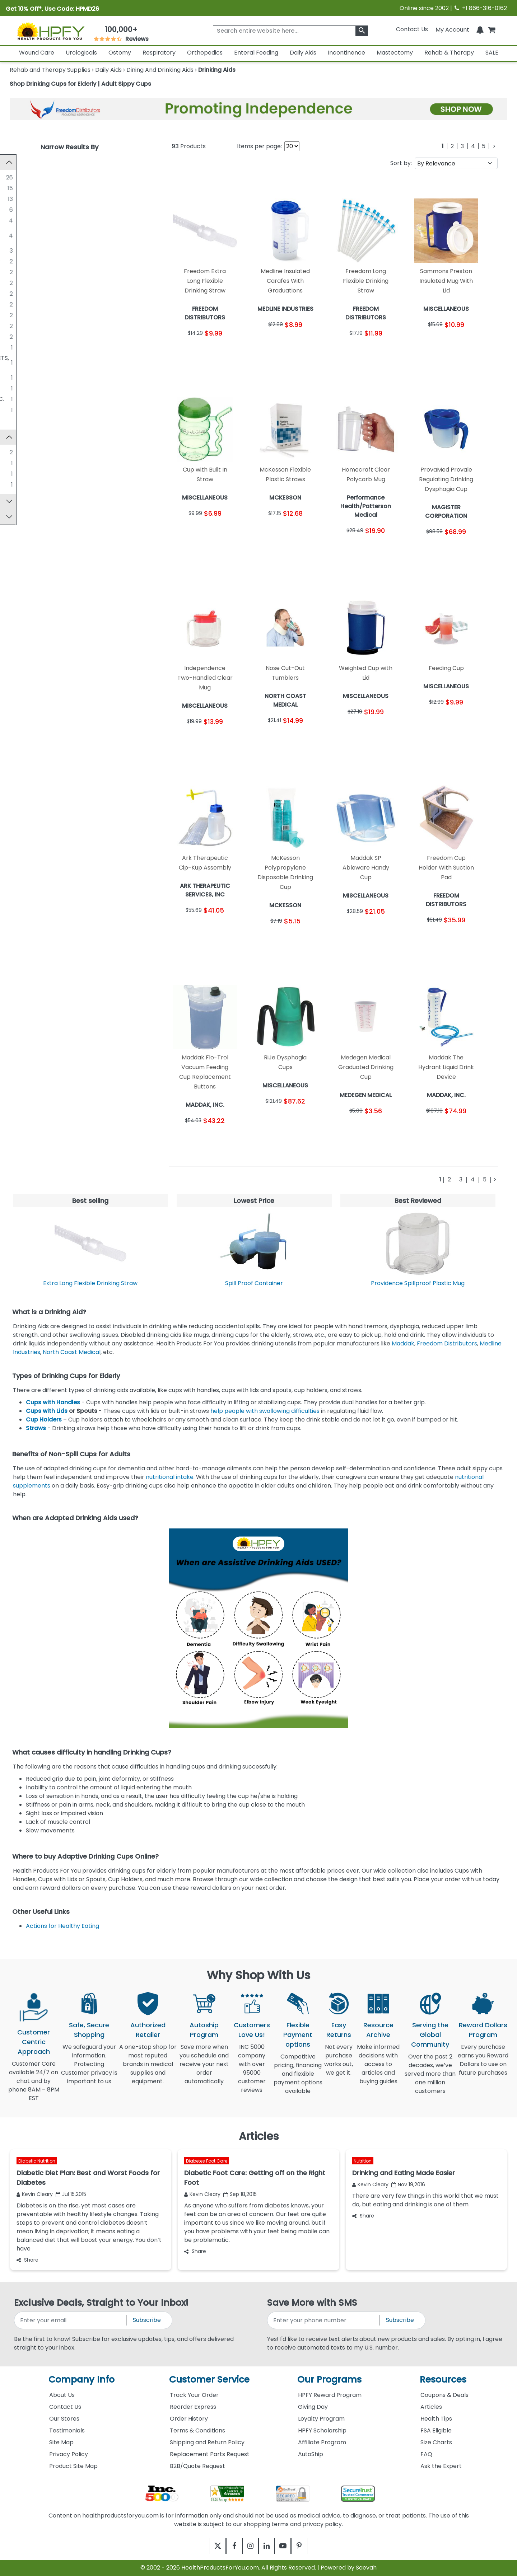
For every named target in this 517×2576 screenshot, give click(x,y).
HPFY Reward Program (330, 2395)
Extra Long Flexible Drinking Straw (90, 1283)
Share (27, 2259)
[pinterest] (308, 2546)
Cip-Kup (34, 466)
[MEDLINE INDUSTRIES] (16, 188)
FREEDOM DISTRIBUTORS (56, 250)
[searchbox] (290, 30)
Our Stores (64, 2419)
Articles (431, 2407)
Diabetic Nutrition (36, 2161)
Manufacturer (33, 162)
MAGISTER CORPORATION (58, 377)
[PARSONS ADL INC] (16, 388)
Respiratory (159, 52)
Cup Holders (44, 1419)
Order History (189, 2419)
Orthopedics (205, 52)
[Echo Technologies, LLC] (16, 198)
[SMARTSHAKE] (16, 336)
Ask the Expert (441, 2466)
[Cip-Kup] (16, 466)
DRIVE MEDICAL (43, 347)
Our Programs (329, 2379)
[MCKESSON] (16, 220)
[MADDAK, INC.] (16, 282)
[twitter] (209, 2546)
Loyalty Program (321, 2419)
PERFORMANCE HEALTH (54, 315)
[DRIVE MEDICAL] (16, 347)
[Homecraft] (16, 476)
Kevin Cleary (35, 2194)
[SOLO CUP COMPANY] (16, 209)
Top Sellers (29, 508)
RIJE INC (33, 410)
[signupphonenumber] (324, 2320)
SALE (491, 52)
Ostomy (119, 52)
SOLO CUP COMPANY (51, 209)
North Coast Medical (72, 1352)
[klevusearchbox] (361, 30)
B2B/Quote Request (197, 2466)
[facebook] (229, 2546)
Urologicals (81, 52)
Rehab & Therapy (449, 52)
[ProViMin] (16, 487)
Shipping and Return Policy (207, 2442)
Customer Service (209, 2379)
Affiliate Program (322, 2442)
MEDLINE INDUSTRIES (50, 188)
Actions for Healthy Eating (62, 1926)
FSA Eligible (436, 2430)
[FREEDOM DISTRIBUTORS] (16, 250)
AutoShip (310, 2454)
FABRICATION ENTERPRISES (59, 272)
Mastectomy (395, 52)
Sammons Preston (48, 455)
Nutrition (363, 2161)
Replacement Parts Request (210, 2454)
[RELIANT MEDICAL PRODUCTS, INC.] (16, 399)
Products (189, 146)
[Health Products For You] (50, 31)
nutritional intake (169, 1477)
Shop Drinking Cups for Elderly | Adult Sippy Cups (80, 84)
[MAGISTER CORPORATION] (16, 377)
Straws (36, 1428)
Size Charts (436, 2442)
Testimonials (67, 2430)
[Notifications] (480, 29)
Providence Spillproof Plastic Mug (418, 1283)
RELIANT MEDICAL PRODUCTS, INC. (69, 399)
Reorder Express (193, 2407)
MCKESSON (37, 220)
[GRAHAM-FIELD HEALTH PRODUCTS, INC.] (16, 358)
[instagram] (249, 2546)
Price (20, 523)
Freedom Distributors (447, 1343)
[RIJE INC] (16, 409)
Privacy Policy (68, 2454)
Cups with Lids (46, 1411)
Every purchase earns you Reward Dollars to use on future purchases (483, 2064)
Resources (443, 2379)
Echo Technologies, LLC (54, 199)
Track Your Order (194, 2395)
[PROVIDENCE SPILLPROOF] (16, 325)
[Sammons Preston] (16, 455)
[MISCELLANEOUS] (16, 177)
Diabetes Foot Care (206, 2161)
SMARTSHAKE (41, 336)
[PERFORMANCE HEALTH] (16, 315)
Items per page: (259, 146)
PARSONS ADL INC (47, 388)
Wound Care (36, 52)
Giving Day (313, 2407)
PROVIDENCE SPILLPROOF (57, 326)
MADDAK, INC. (41, 282)
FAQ (426, 2454)
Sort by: (401, 163)
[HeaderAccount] (452, 29)
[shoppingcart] (491, 29)
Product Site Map (73, 2466)
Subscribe (147, 2320)
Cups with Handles (53, 1402)
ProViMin (34, 487)
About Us (62, 2395)
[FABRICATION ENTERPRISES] (16, 272)
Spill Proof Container (254, 1283)
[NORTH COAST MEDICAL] (16, 304)
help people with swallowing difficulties (265, 1411)
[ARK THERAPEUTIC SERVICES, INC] (16, 261)
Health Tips (436, 2419)
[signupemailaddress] (70, 2320)
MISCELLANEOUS (44, 177)
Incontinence (346, 52)
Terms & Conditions (197, 2430)
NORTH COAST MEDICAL (55, 304)
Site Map (61, 2442)
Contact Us (412, 29)
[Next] (494, 146)
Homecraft (37, 477)
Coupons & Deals (444, 2395)
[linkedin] (268, 2546)
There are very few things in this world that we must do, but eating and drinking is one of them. (425, 2200)
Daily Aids (303, 52)
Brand (22, 440)
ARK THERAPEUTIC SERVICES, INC (67, 261)
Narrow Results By (69, 146)
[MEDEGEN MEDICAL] (16, 293)
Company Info (81, 2379)
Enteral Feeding (256, 52)
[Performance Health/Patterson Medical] (16, 231)
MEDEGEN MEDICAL (49, 293)
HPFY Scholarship (322, 2430)
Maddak (403, 1343)
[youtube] (288, 2546)
